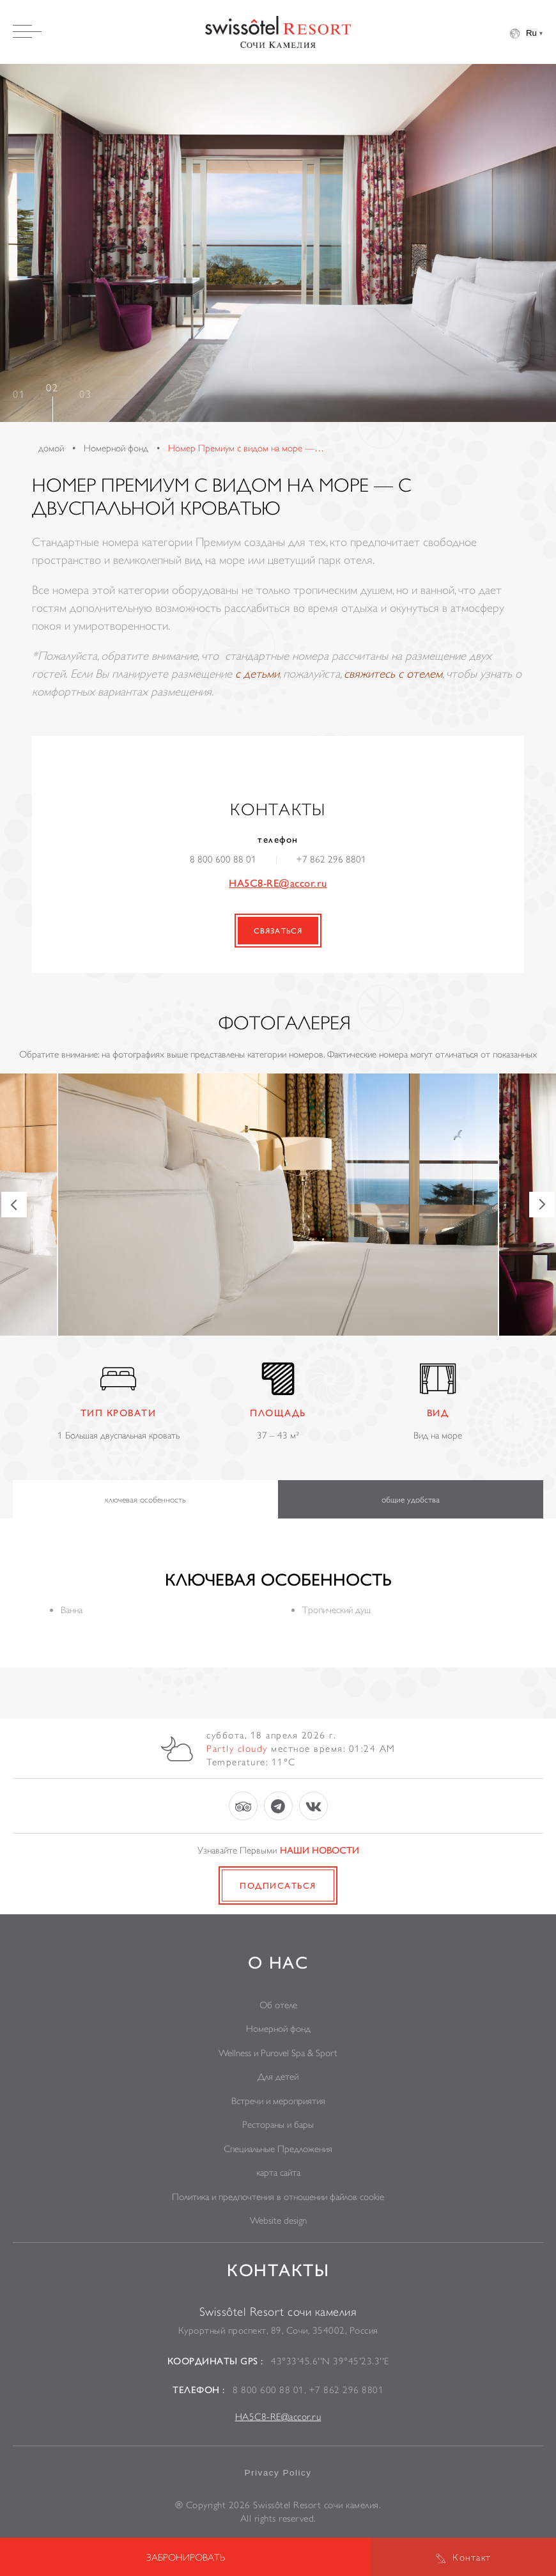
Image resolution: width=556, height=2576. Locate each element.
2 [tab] (55, 387)
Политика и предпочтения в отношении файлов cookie (278, 2196)
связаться (278, 930)
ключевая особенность (145, 1499)
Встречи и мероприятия (278, 2100)
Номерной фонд (278, 2028)
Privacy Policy (277, 2473)
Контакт (471, 2557)
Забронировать (185, 2557)
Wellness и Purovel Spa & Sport (278, 2052)
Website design (278, 2220)
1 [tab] (21, 394)
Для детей (278, 2076)
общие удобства (411, 1499)
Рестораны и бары (278, 2124)
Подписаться (278, 1885)
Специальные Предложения (278, 2148)
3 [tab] (88, 394)
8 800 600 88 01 (223, 859)
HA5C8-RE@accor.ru (278, 883)
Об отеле (278, 2004)
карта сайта (278, 2172)
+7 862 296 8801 (331, 859)
